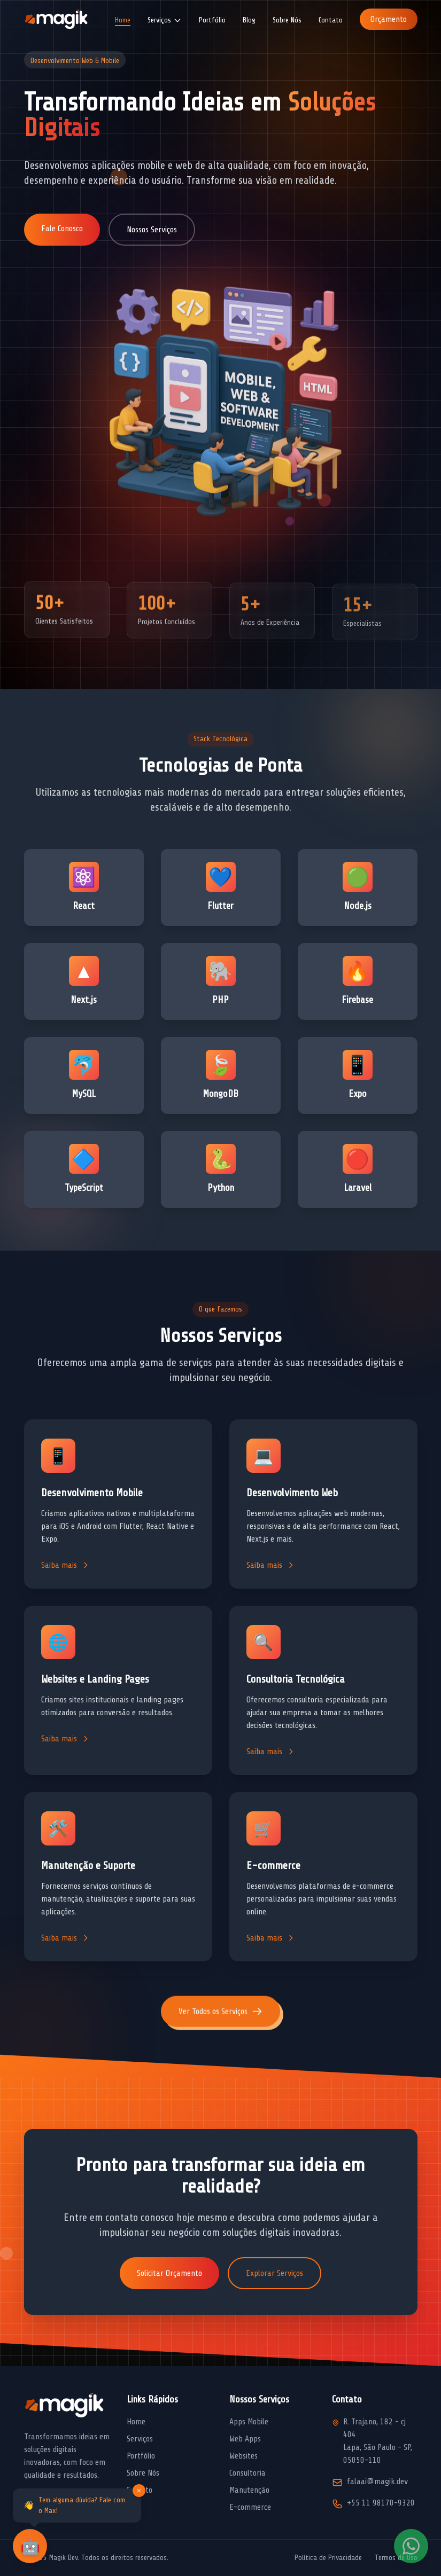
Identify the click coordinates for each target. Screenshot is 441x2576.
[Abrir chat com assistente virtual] (30, 2546)
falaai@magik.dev (377, 2481)
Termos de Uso (396, 2558)
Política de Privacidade (328, 2558)
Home (122, 20)
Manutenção (249, 2490)
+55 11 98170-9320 (381, 2503)
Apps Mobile (248, 2421)
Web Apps (245, 2439)
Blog (249, 20)
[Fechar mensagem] (139, 2490)
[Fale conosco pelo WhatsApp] (411, 2546)
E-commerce (250, 2507)
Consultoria (247, 2473)
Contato (331, 20)
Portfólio (212, 20)
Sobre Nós (287, 20)
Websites (243, 2456)
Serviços (140, 2439)
